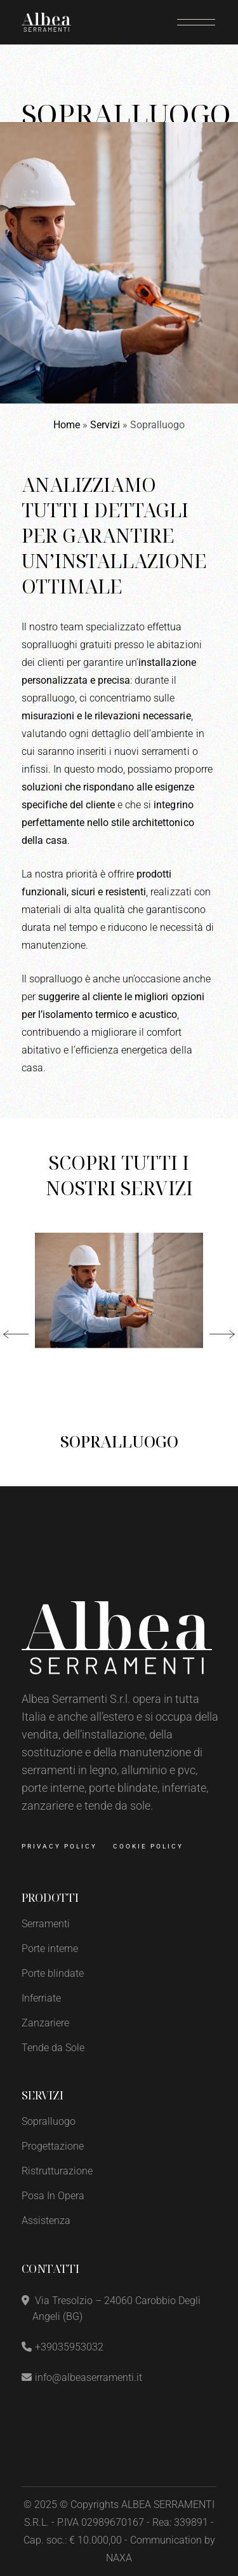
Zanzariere (45, 2023)
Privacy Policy (59, 1846)
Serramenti (46, 1924)
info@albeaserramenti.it (88, 2377)
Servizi (105, 425)
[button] (16, 1334)
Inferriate (41, 1998)
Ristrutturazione (57, 2171)
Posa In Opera (53, 2196)
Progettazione (53, 2146)
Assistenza (46, 2220)
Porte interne (50, 1948)
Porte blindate (53, 1973)
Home (66, 425)
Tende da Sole (53, 2048)
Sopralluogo (119, 1441)
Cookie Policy (148, 1846)
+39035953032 (69, 2347)
